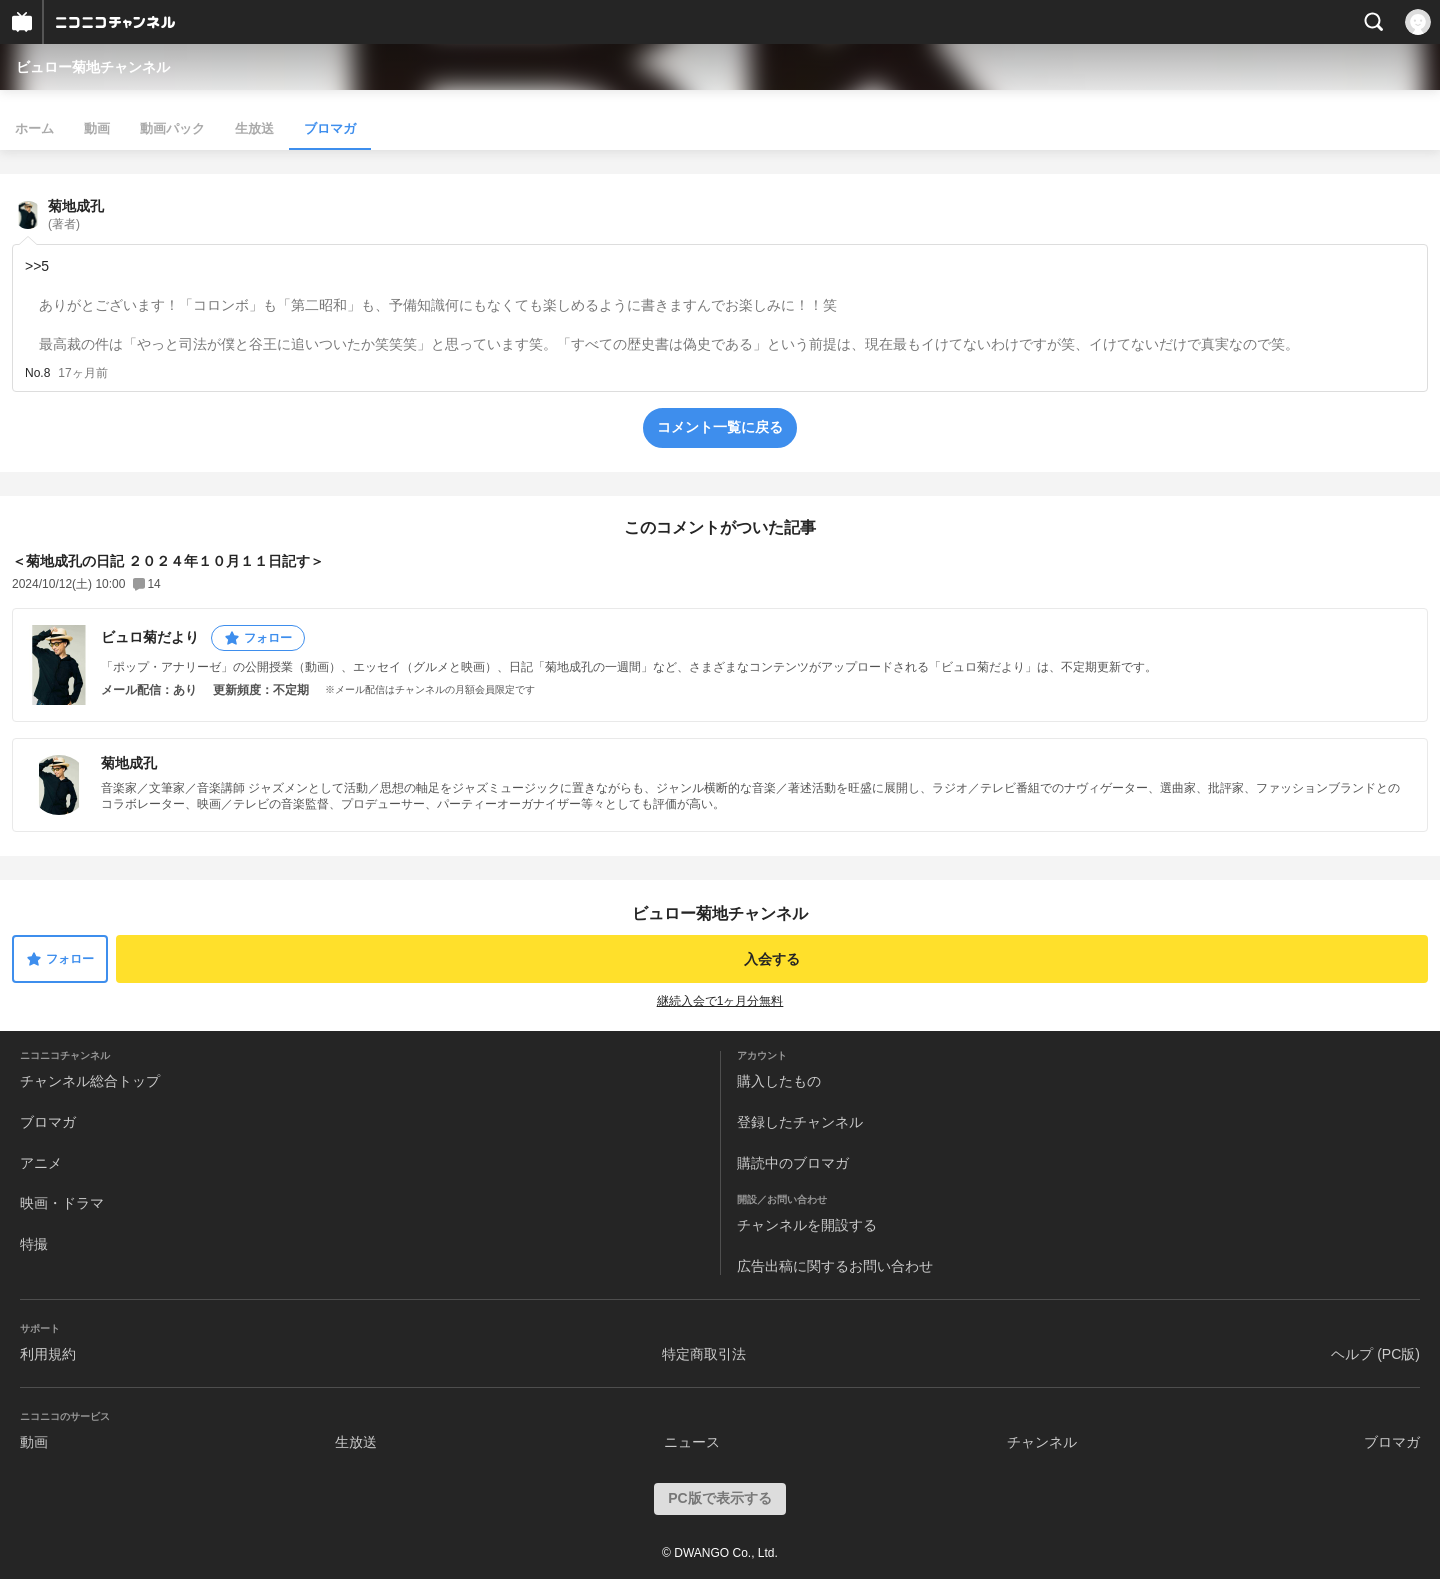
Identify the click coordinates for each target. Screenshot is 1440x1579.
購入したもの (779, 1081)
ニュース (692, 1442)
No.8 (37, 373)
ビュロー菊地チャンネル (93, 67)
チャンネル (1042, 1442)
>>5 (37, 266)
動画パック (172, 128)
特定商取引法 (704, 1354)
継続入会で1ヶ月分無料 (720, 1001)
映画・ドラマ (62, 1203)
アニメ (41, 1163)
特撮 (34, 1244)
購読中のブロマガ (793, 1163)
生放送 (254, 128)
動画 (97, 128)
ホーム (34, 128)
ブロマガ (330, 128)
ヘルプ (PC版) (1375, 1354)
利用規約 (48, 1354)
